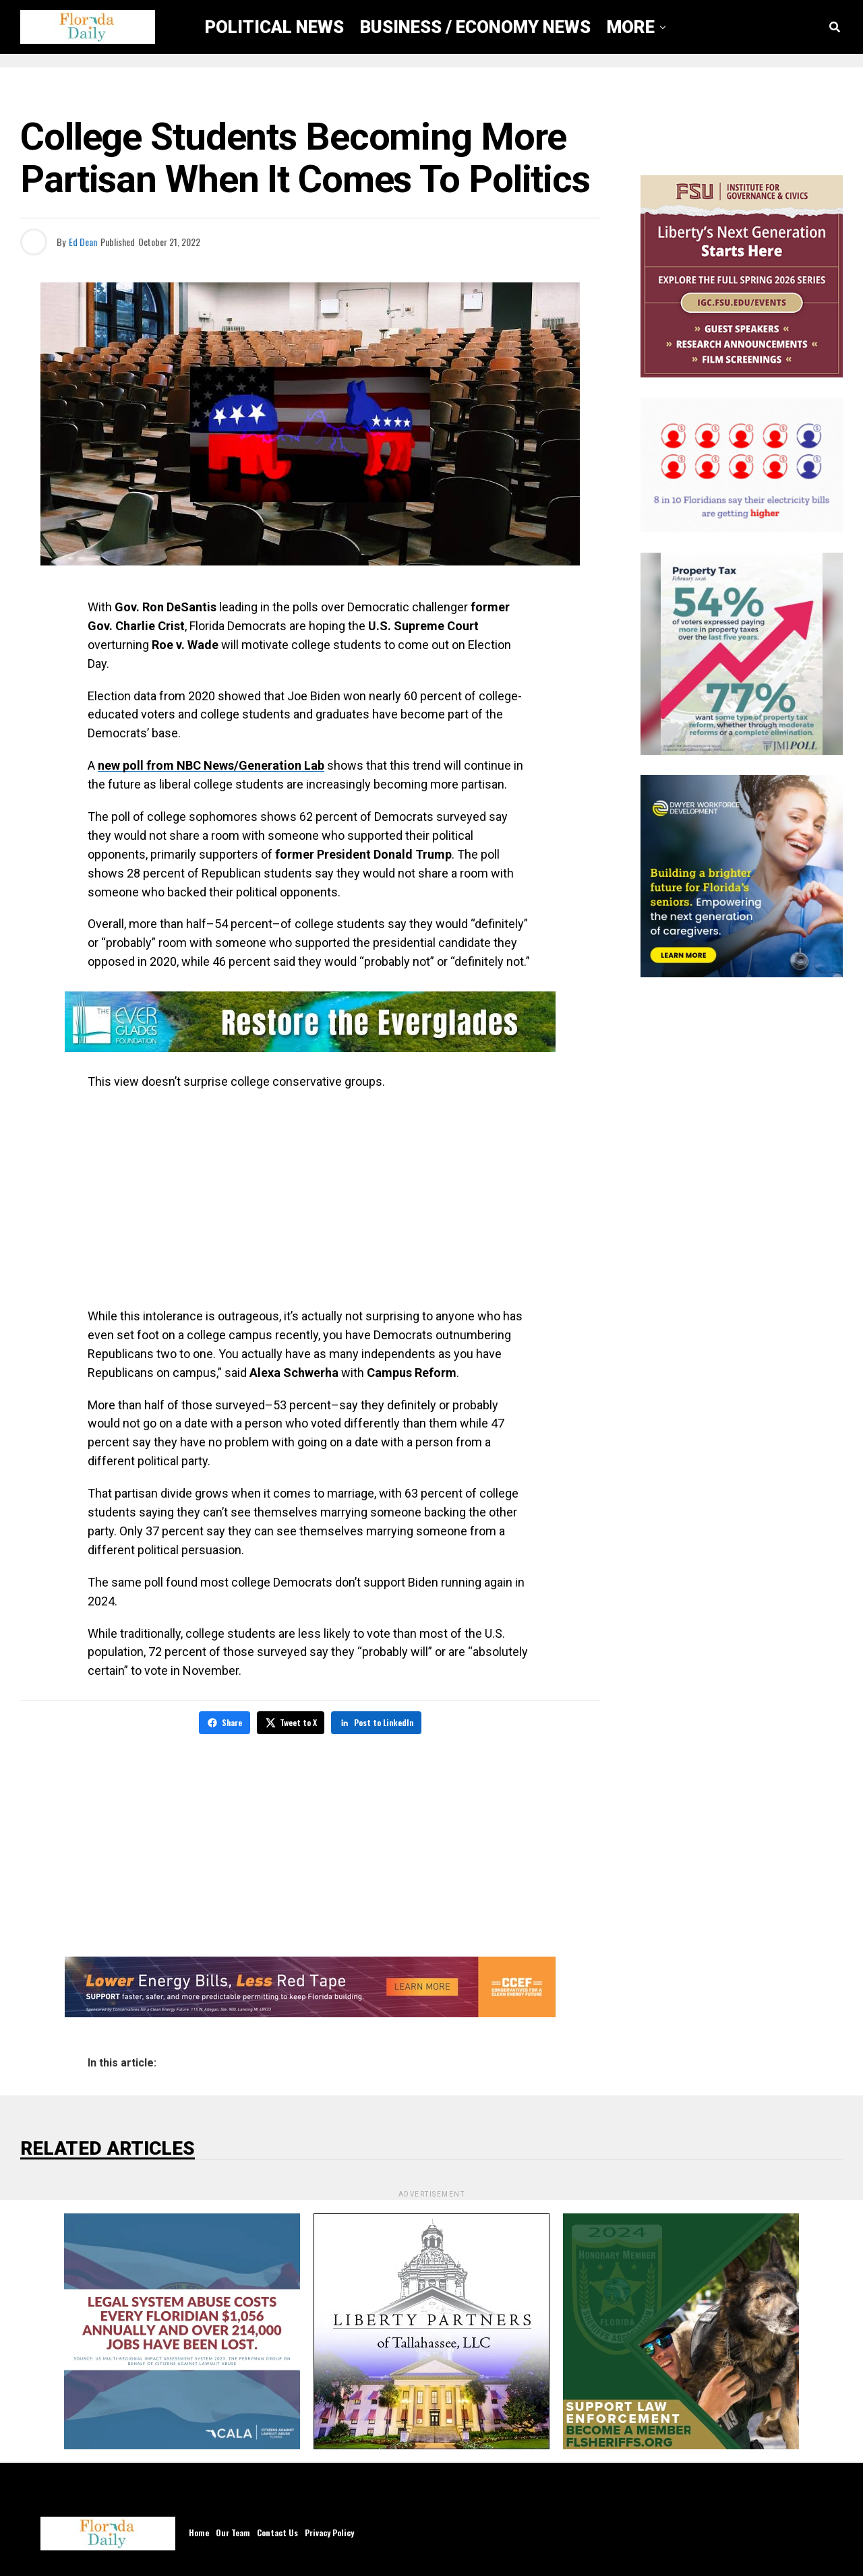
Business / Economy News (475, 27)
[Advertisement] (310, 1199)
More (631, 27)
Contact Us (277, 2531)
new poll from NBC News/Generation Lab (211, 765)
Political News (274, 27)
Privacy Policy (329, 2531)
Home (199, 2531)
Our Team (233, 2531)
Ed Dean (83, 242)
